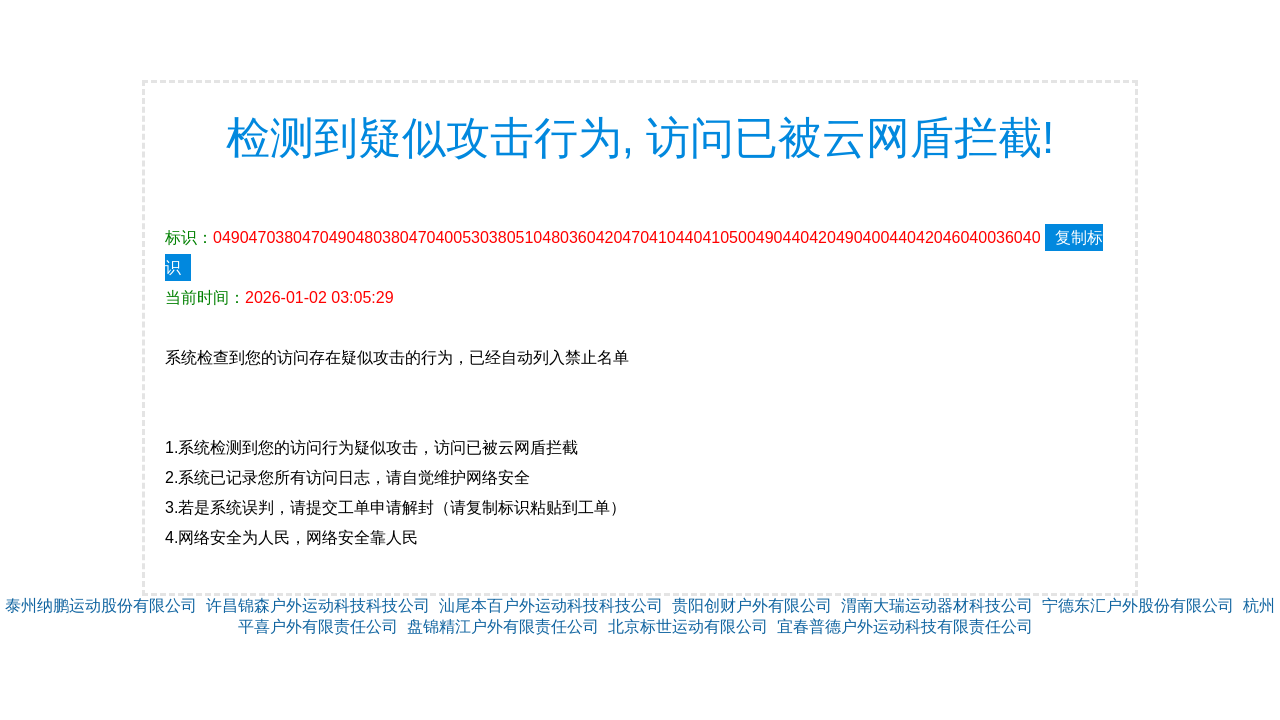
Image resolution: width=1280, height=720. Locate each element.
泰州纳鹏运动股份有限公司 (101, 605)
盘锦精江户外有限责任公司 (503, 626)
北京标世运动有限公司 (688, 626)
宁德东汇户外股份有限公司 (1138, 605)
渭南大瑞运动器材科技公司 (937, 605)
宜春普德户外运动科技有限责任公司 (905, 626)
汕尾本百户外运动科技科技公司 (551, 605)
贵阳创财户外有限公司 (752, 605)
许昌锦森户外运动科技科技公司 (318, 605)
